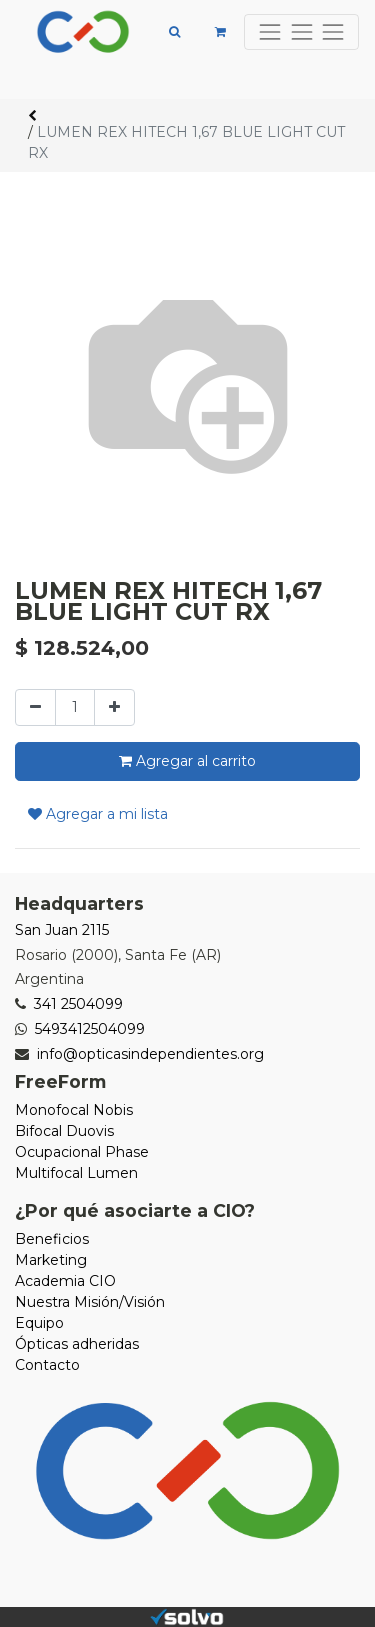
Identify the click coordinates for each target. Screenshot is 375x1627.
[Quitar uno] (35, 707)
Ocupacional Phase (82, 1152)
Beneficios (52, 1239)
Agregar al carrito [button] (187, 761)
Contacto (47, 1365)
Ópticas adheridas (77, 1344)
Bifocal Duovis (64, 1131)
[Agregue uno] (114, 707)
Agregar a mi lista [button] (98, 814)
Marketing (51, 1260)
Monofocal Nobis (74, 1110)
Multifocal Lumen (76, 1173)
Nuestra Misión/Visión (90, 1302)
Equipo (39, 1323)
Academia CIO (65, 1281)
